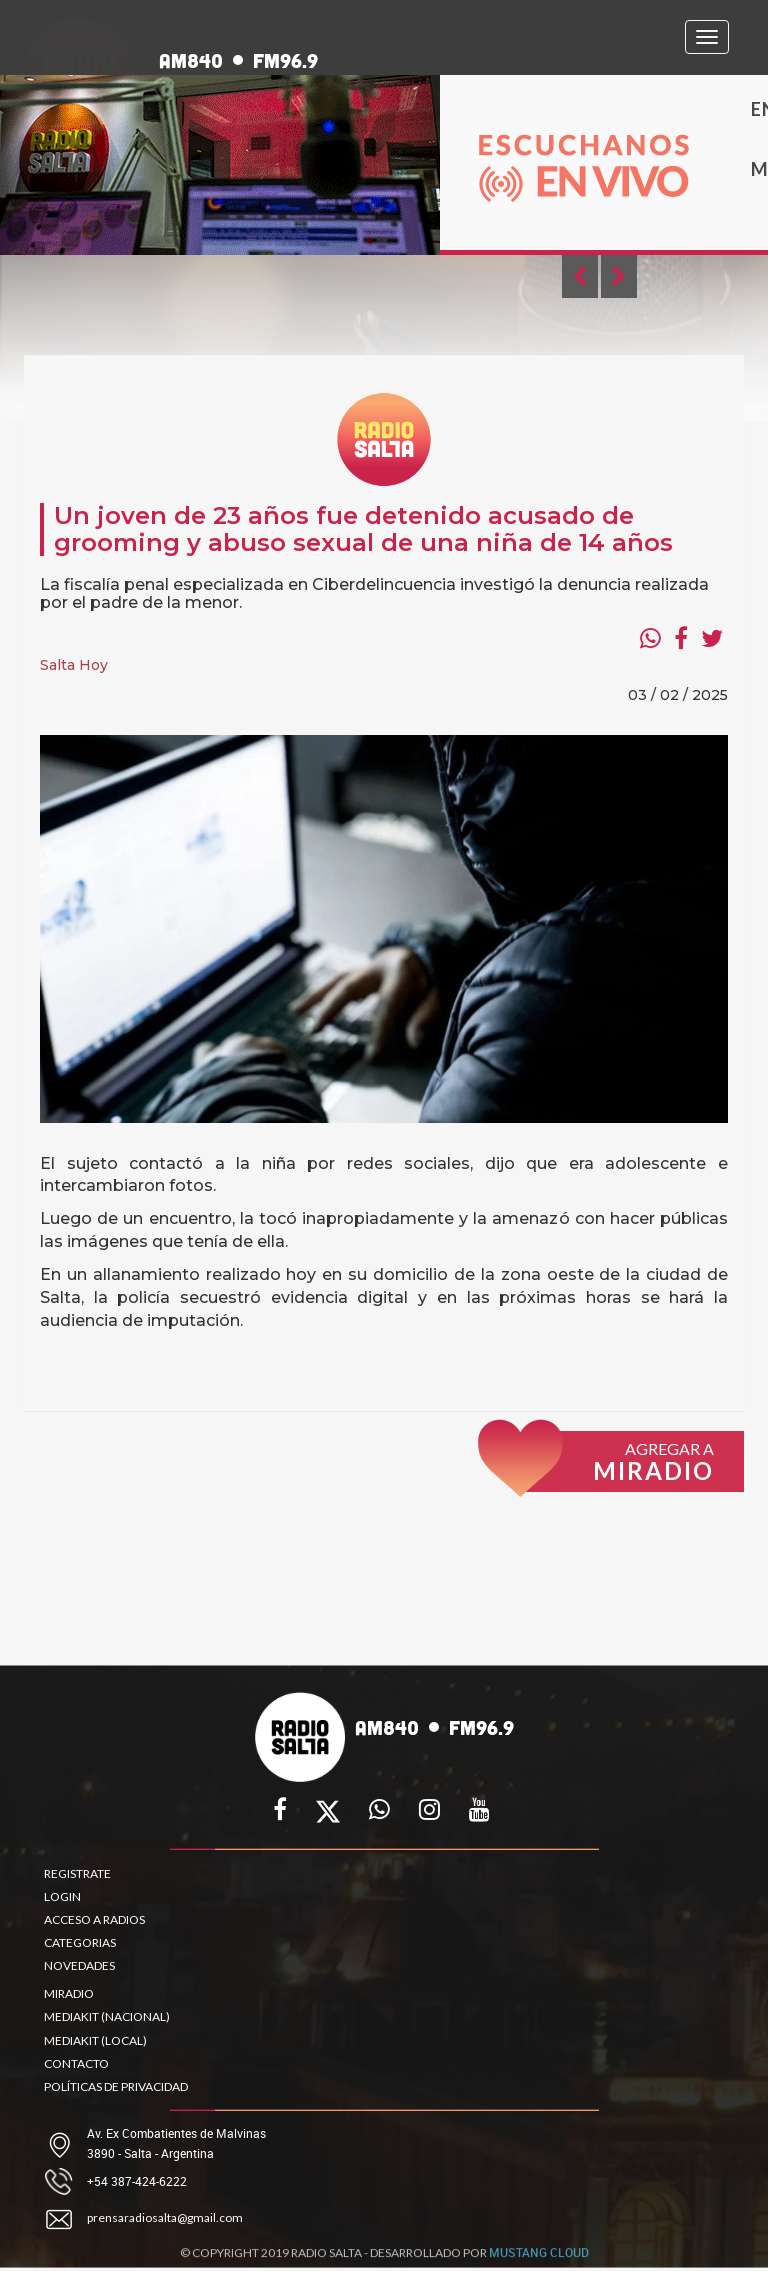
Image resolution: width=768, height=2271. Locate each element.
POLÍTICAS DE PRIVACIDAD (116, 2086)
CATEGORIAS (80, 1942)
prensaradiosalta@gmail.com (165, 2217)
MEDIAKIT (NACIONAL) (107, 2016)
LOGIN (62, 1896)
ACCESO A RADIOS (94, 1919)
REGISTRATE (77, 1873)
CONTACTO (76, 2063)
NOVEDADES (79, 1965)
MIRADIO (69, 1993)
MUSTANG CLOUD (539, 2259)
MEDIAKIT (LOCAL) (95, 2040)
